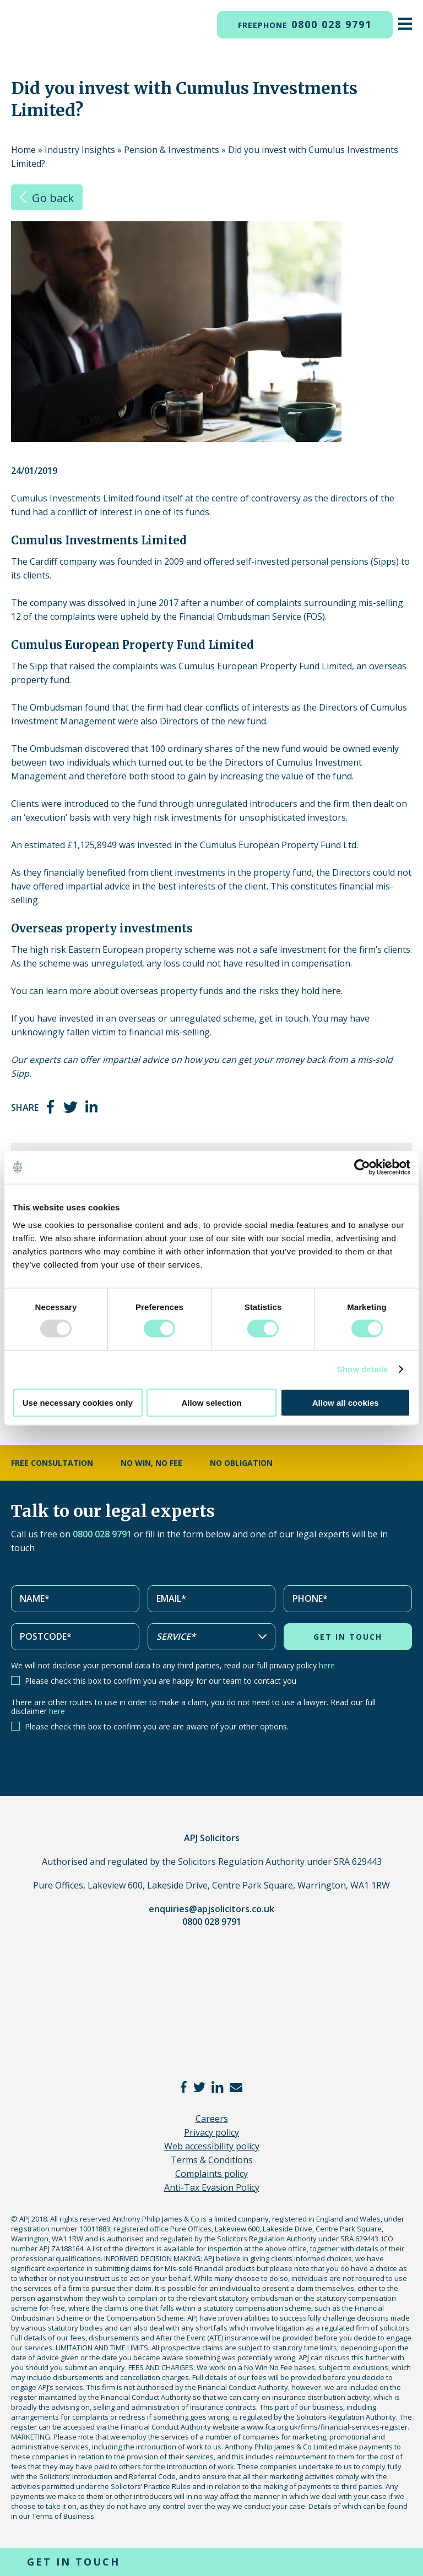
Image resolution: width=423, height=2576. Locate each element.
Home (23, 150)
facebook (51, 1107)
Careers (212, 2119)
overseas (137, 1018)
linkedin (92, 1107)
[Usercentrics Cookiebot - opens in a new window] (362, 1167)
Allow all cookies (345, 1402)
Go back (47, 197)
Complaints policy (211, 2174)
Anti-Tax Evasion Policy (211, 2187)
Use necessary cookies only (78, 1402)
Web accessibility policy (211, 2146)
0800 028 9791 (305, 24)
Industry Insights (80, 150)
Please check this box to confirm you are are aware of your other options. (157, 1726)
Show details (362, 1369)
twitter (70, 1107)
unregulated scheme (212, 1018)
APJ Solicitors (27, 34)
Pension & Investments (171, 150)
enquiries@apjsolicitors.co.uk (211, 1909)
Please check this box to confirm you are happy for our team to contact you (160, 1681)
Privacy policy (211, 2132)
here (327, 1665)
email (236, 2087)
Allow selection (211, 1402)
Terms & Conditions (212, 2160)
